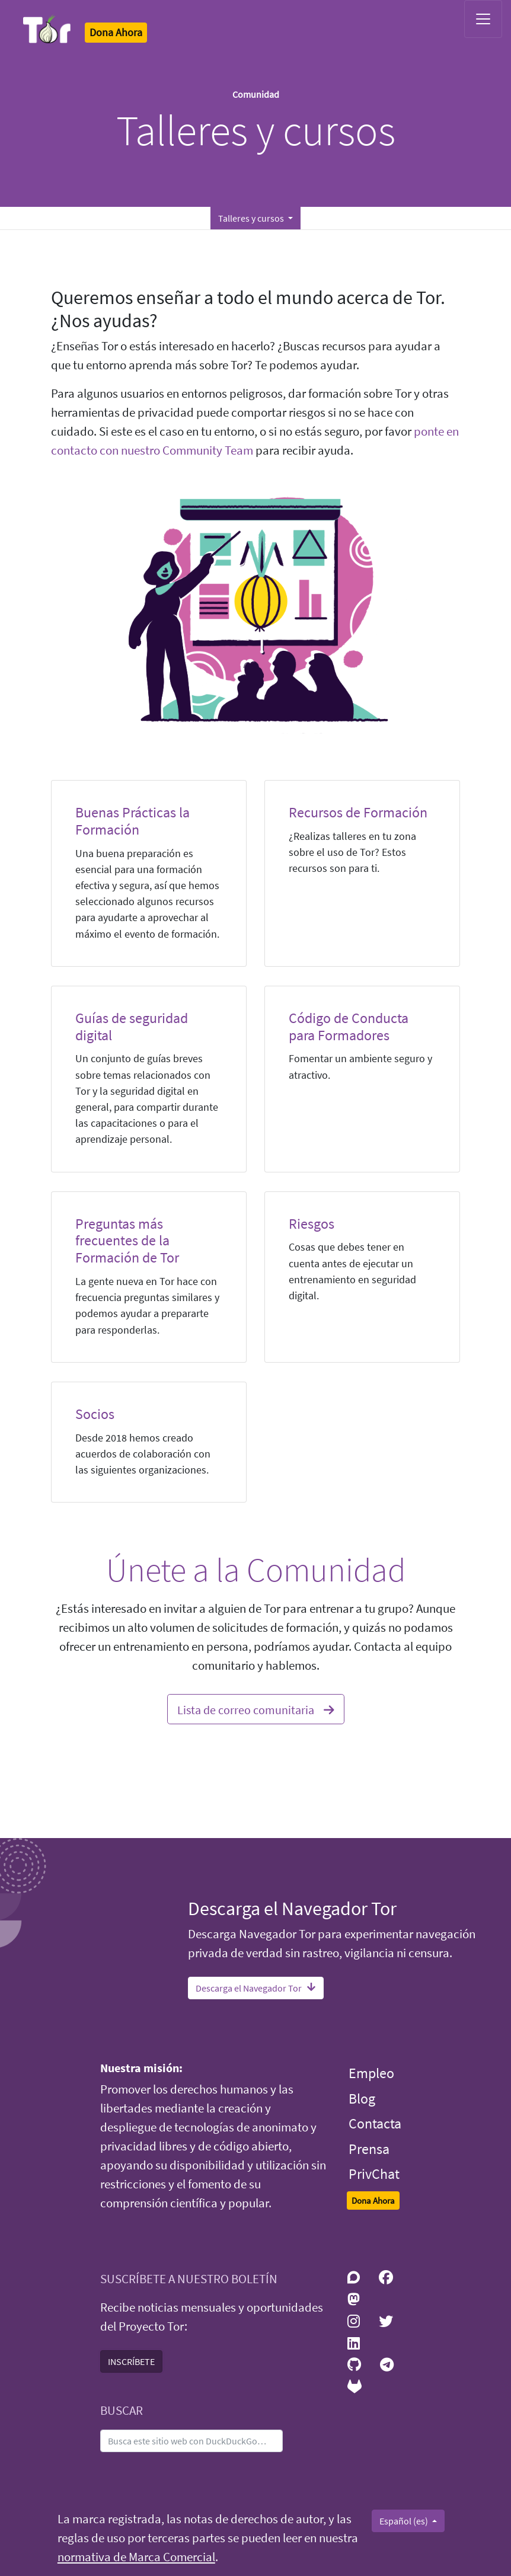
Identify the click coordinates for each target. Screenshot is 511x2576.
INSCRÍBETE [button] (131, 2361)
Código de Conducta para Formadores (348, 1026)
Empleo (371, 2073)
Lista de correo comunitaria (255, 1708)
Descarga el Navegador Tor (256, 1988)
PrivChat (374, 2174)
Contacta (375, 2123)
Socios (94, 1414)
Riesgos (311, 1224)
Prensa (369, 2149)
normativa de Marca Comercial (136, 2557)
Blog (362, 2098)
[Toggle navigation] (483, 19)
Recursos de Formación (358, 812)
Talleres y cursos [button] (252, 218)
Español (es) (404, 2521)
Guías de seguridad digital (131, 1026)
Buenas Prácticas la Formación (132, 821)
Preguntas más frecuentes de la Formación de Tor (127, 1241)
